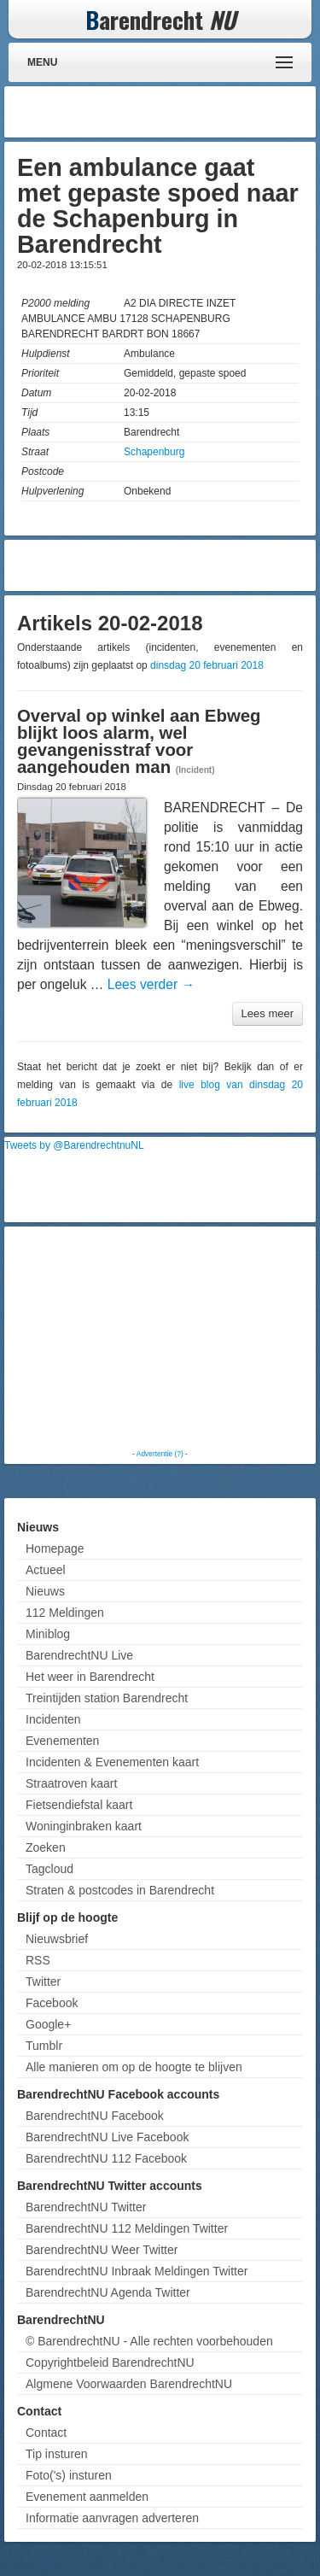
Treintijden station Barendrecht (107, 1698)
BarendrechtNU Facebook (95, 2115)
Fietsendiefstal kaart (79, 1805)
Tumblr (44, 2045)
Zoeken (46, 1847)
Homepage (55, 1548)
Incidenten (53, 1719)
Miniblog (48, 1634)
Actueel (46, 1570)
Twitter (43, 1981)
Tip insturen (57, 2454)
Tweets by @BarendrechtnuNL (74, 1145)
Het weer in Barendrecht (90, 1676)
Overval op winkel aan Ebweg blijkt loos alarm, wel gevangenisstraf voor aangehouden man (139, 741)
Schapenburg (154, 452)
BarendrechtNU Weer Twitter (101, 2250)
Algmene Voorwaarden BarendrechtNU (129, 2384)
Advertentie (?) (160, 1453)
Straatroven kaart (71, 1783)
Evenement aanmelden (87, 2496)
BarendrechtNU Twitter (86, 2207)
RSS (38, 1960)
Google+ (48, 2024)
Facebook (52, 2003)
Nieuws (45, 1591)
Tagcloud (49, 1869)
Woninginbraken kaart (84, 1826)
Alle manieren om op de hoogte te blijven (134, 2067)
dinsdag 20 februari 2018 (207, 665)
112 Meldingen (65, 1612)
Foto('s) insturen (69, 2475)
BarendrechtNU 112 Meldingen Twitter (127, 2228)
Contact (46, 2432)
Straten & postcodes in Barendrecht (120, 1890)
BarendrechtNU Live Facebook (107, 2137)
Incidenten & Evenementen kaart (112, 1762)
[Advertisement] (174, 112)
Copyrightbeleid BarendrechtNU (110, 2362)
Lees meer (267, 1013)
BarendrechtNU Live (79, 1655)
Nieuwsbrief (57, 1939)
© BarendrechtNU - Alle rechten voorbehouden (149, 2341)
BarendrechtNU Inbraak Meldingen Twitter (136, 2271)
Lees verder (151, 984)
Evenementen (62, 1741)
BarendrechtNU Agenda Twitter (108, 2292)
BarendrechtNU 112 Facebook (106, 2158)
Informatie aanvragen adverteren (112, 2518)
